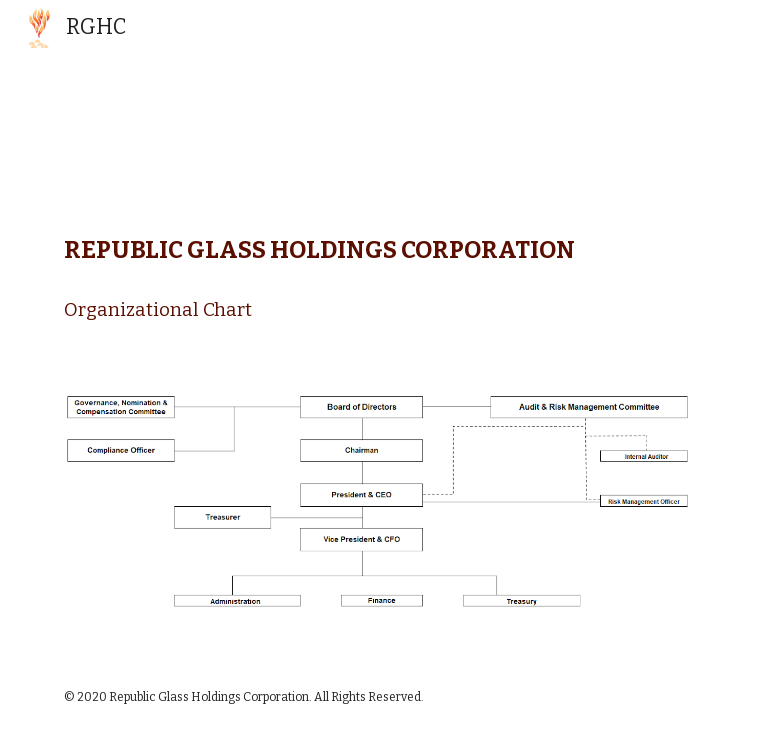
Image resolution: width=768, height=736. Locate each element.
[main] (383, 271)
